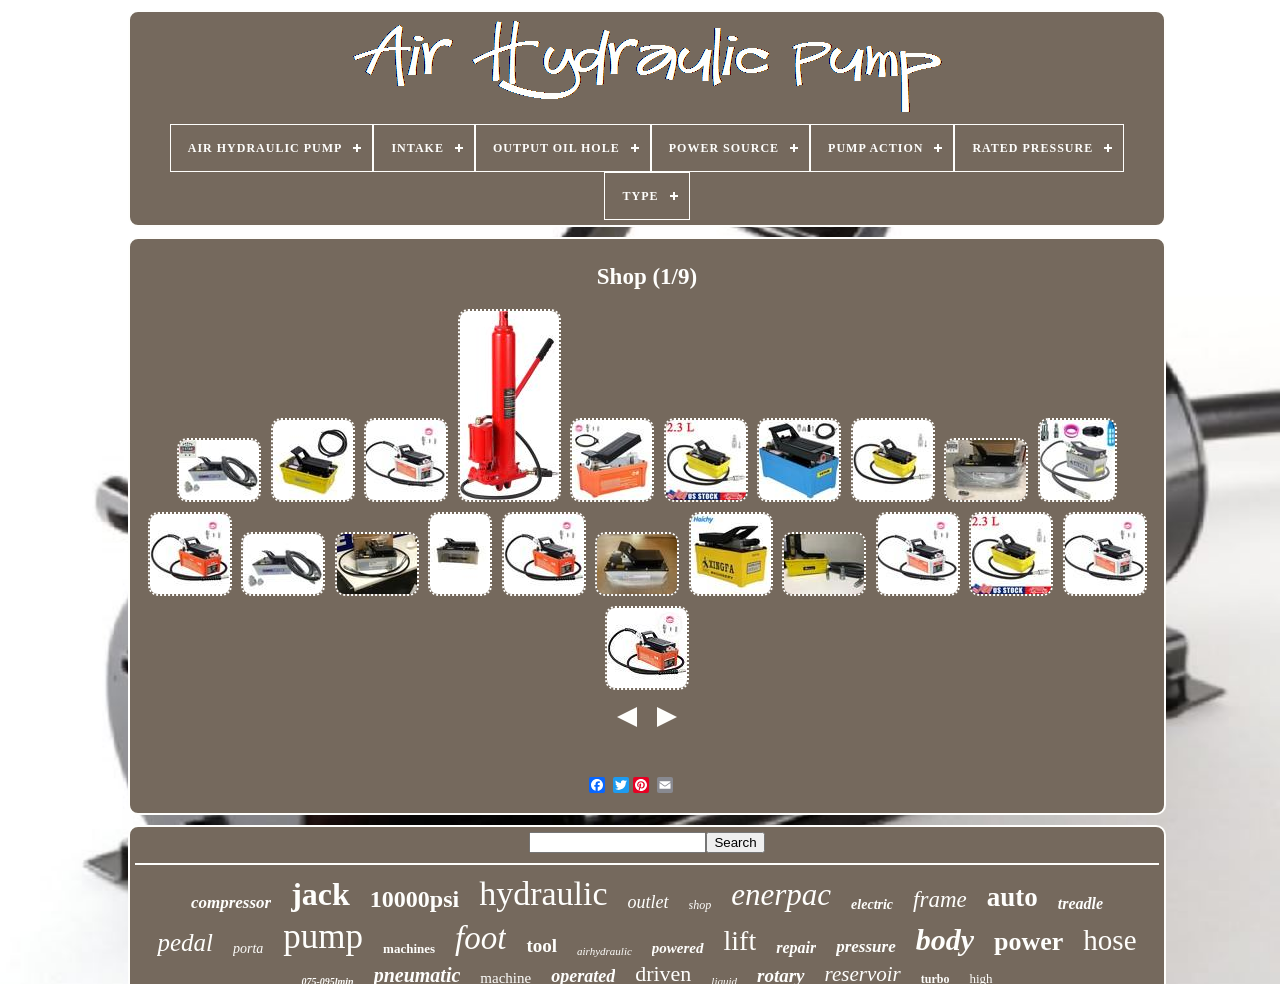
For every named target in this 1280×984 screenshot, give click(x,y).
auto (1012, 897)
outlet (648, 902)
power (1028, 941)
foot (480, 938)
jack (320, 894)
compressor (231, 902)
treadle (1080, 903)
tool (541, 945)
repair (796, 947)
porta (248, 948)
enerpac (781, 894)
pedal (185, 942)
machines (409, 948)
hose (1109, 940)
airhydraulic (604, 951)
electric (872, 904)
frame (940, 899)
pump (323, 936)
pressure (866, 946)
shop (700, 905)
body (945, 939)
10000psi (414, 899)
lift (740, 940)
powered (678, 948)
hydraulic (543, 893)
